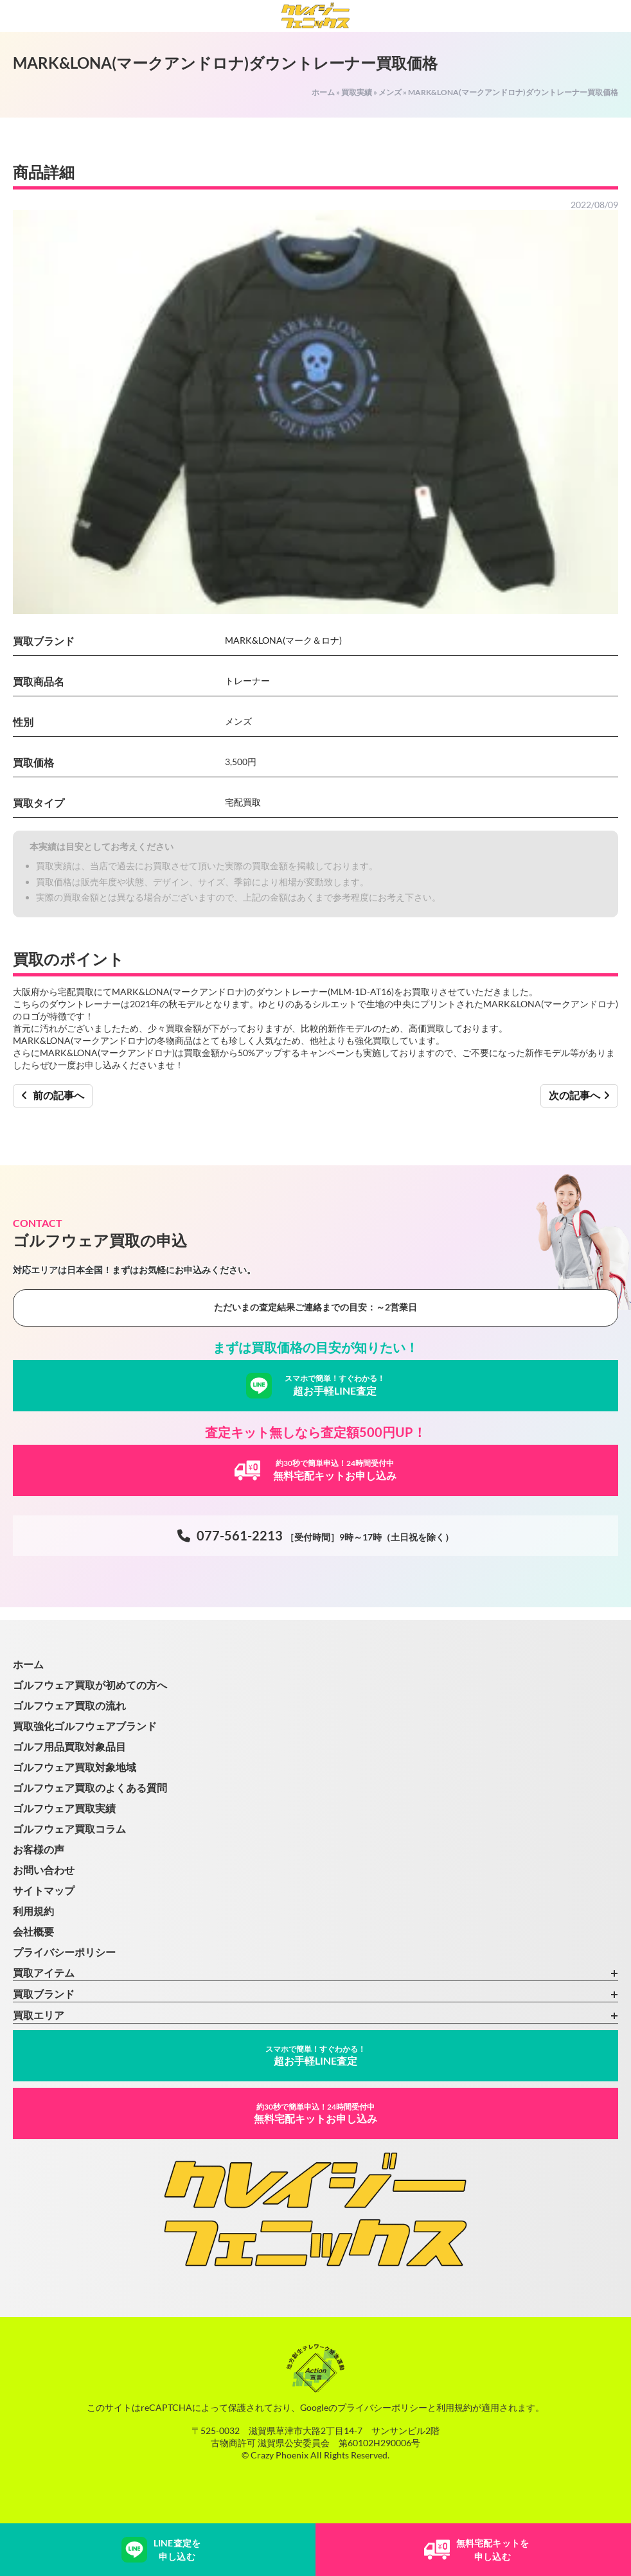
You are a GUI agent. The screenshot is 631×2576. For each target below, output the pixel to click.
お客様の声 (38, 1849)
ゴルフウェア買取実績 (64, 1808)
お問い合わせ (44, 1870)
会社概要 (33, 1931)
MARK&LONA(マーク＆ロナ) (283, 640)
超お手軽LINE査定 (316, 2055)
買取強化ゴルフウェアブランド (85, 1726)
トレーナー (247, 680)
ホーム (323, 92)
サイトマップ (44, 1890)
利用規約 (33, 1911)
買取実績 (356, 92)
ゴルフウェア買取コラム (69, 1828)
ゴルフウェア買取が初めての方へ (90, 1685)
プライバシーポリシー (64, 1952)
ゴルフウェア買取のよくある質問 (90, 1787)
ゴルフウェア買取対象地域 (74, 1767)
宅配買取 (243, 802)
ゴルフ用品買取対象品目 (69, 1746)
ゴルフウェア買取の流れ (69, 1705)
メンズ (390, 92)
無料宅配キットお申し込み (316, 2113)
